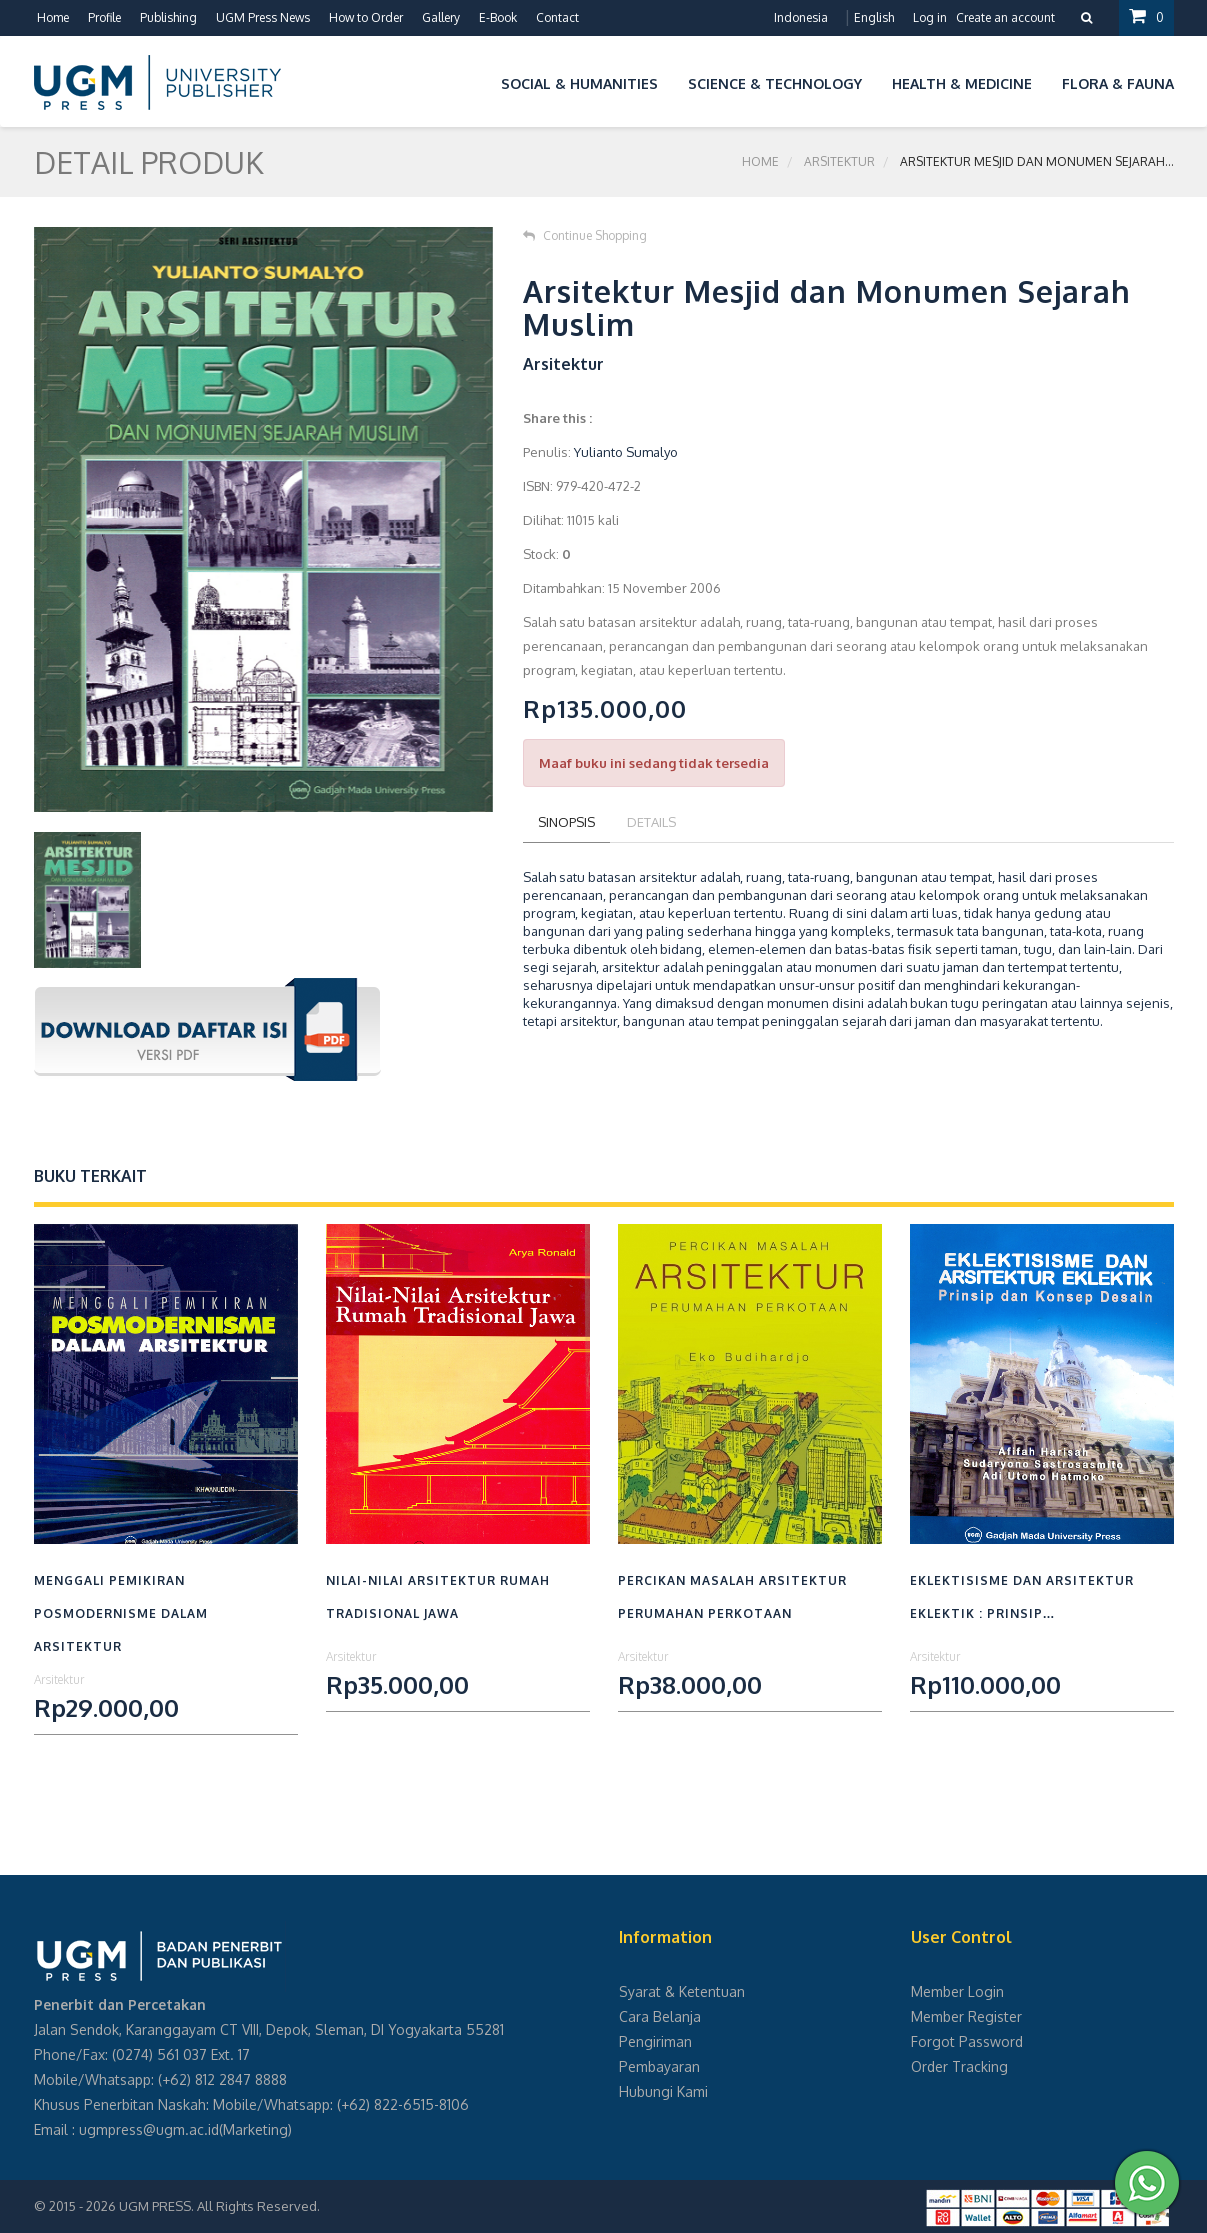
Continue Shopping (585, 235)
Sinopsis (566, 822)
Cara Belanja (660, 2016)
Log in (930, 17)
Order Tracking (959, 2066)
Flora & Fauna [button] (1118, 83)
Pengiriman (655, 2041)
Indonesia (801, 17)
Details (651, 822)
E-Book (498, 17)
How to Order (366, 17)
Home (53, 17)
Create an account (1005, 17)
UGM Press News (263, 17)
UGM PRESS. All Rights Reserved (218, 2206)
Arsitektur (839, 161)
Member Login (957, 1991)
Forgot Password (967, 2041)
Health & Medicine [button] (962, 83)
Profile (104, 17)
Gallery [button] (441, 17)
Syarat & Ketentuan (682, 1991)
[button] (471, 80)
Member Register (966, 2016)
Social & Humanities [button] (579, 83)
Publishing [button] (168, 17)
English (874, 17)
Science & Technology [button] (775, 83)
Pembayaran (659, 2066)
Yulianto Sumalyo (626, 452)
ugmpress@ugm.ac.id (149, 2129)
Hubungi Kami (663, 2091)
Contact (557, 17)
